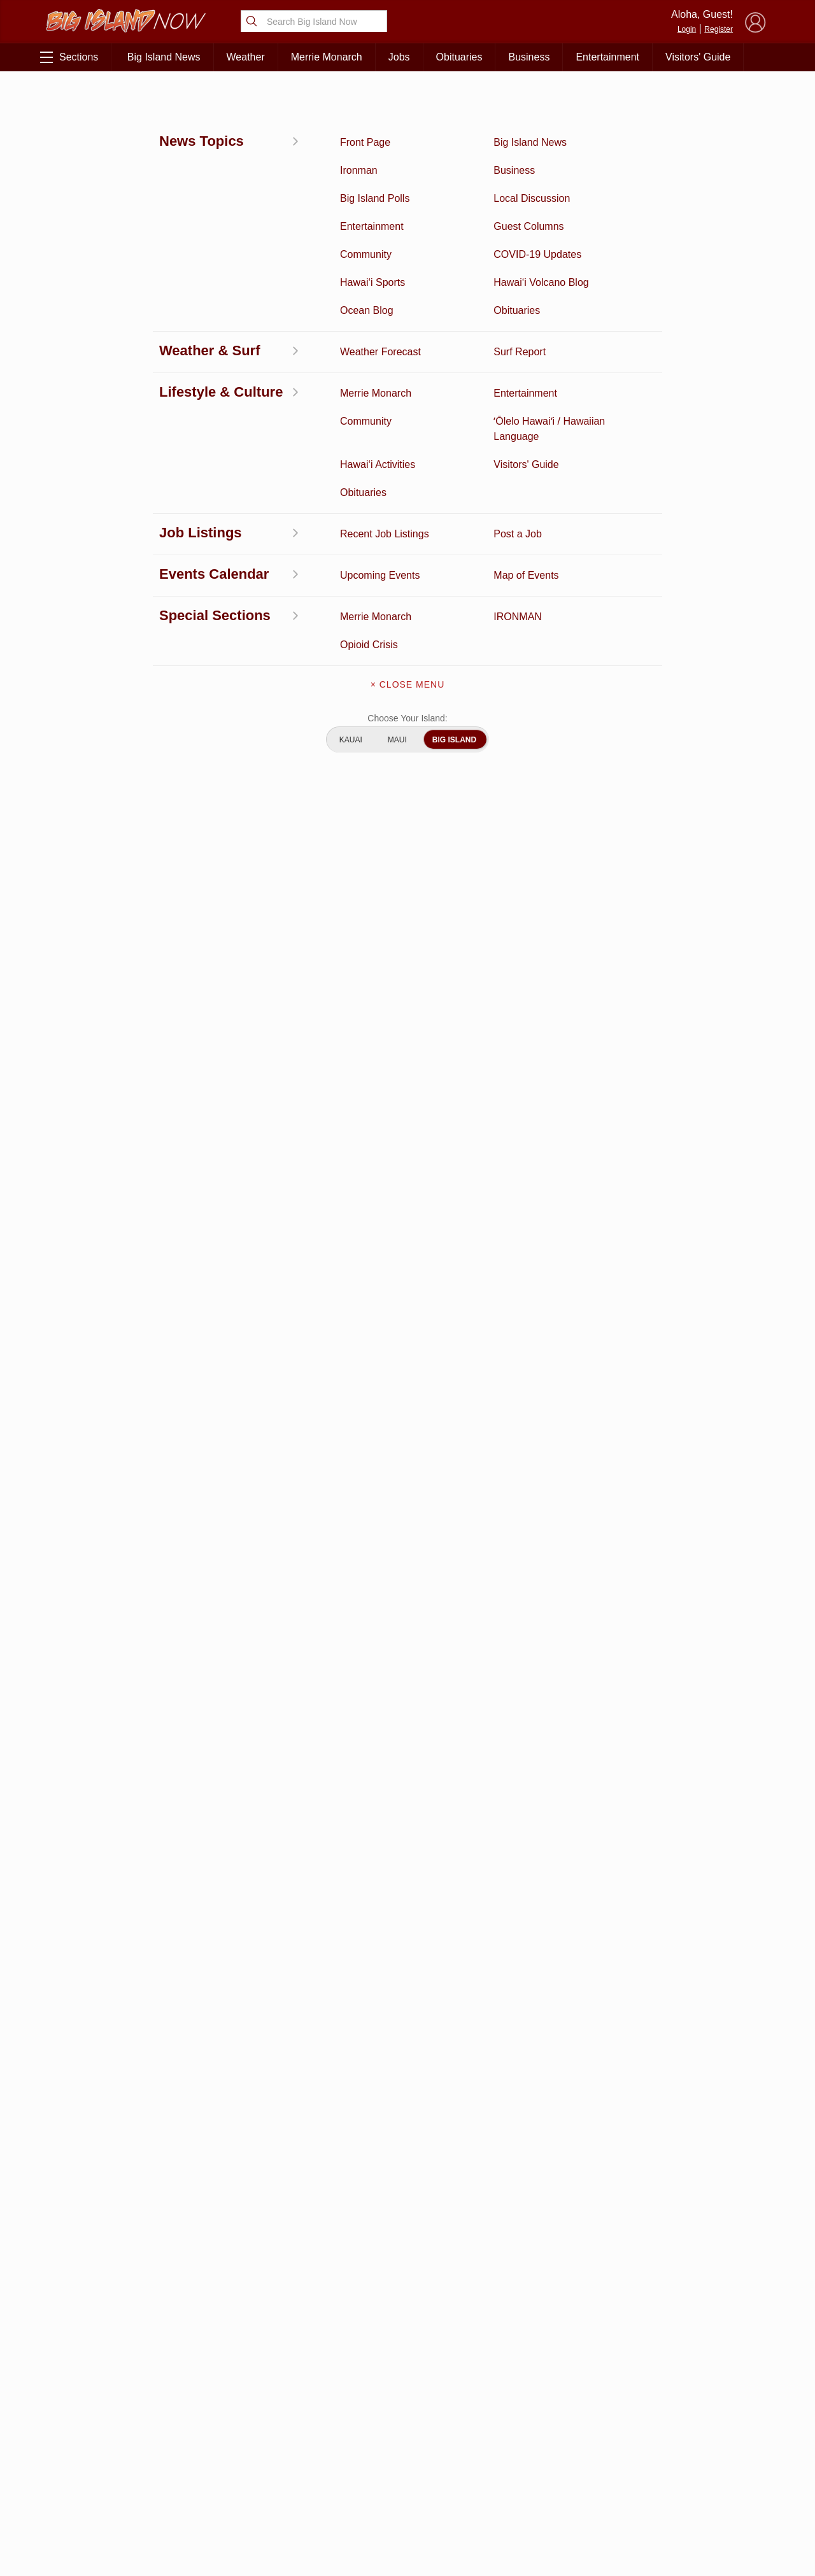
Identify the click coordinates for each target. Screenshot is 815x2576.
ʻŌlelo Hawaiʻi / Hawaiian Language (100, 2532)
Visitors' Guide (697, 57)
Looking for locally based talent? (347, 1859)
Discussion (100, 2407)
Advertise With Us (407, 2497)
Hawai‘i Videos (100, 2446)
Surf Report (101, 2466)
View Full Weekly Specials (280, 2319)
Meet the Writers (407, 2470)
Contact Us (407, 2443)
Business (528, 57)
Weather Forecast (204, 2466)
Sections (69, 57)
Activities (66, 100)
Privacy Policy (630, 2465)
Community (101, 2505)
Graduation (205, 2525)
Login (686, 29)
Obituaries (459, 57)
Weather (246, 57)
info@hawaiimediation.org (139, 1394)
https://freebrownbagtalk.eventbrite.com (333, 1348)
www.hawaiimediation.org (299, 1394)
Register (718, 29)
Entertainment (607, 57)
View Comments (281, 2169)
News (100, 2426)
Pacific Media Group (697, 2440)
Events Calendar (205, 2485)
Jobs (399, 57)
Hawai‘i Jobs (101, 2485)
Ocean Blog (204, 2426)
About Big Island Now (407, 2390)
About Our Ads (693, 2465)
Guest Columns (205, 2505)
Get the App (407, 2417)
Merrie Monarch (326, 57)
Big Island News (164, 57)
